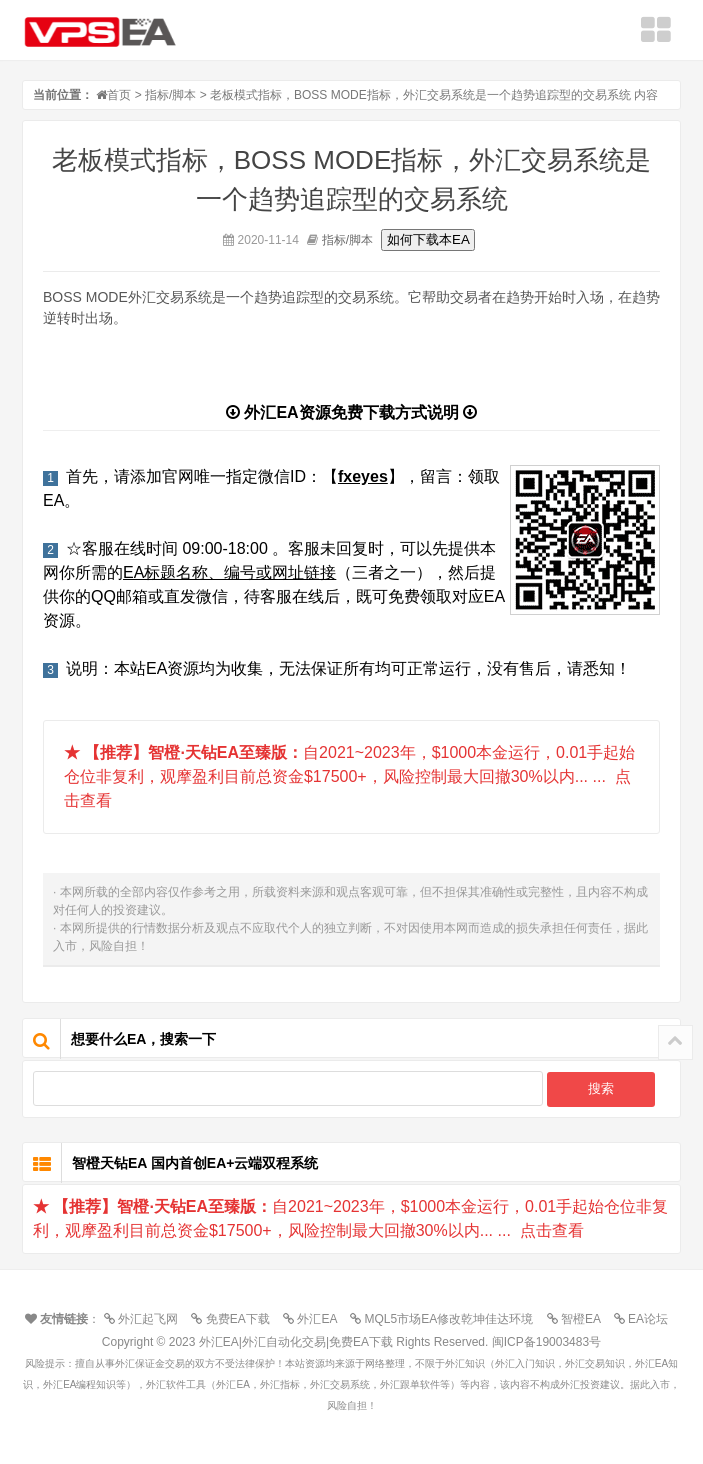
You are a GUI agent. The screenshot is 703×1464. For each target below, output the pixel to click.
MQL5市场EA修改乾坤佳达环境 (446, 1319)
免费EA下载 (235, 1319)
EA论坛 (646, 1319)
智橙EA (579, 1319)
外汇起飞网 (146, 1319)
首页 (119, 95)
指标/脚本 (170, 95)
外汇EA (315, 1319)
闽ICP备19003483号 (546, 1342)
